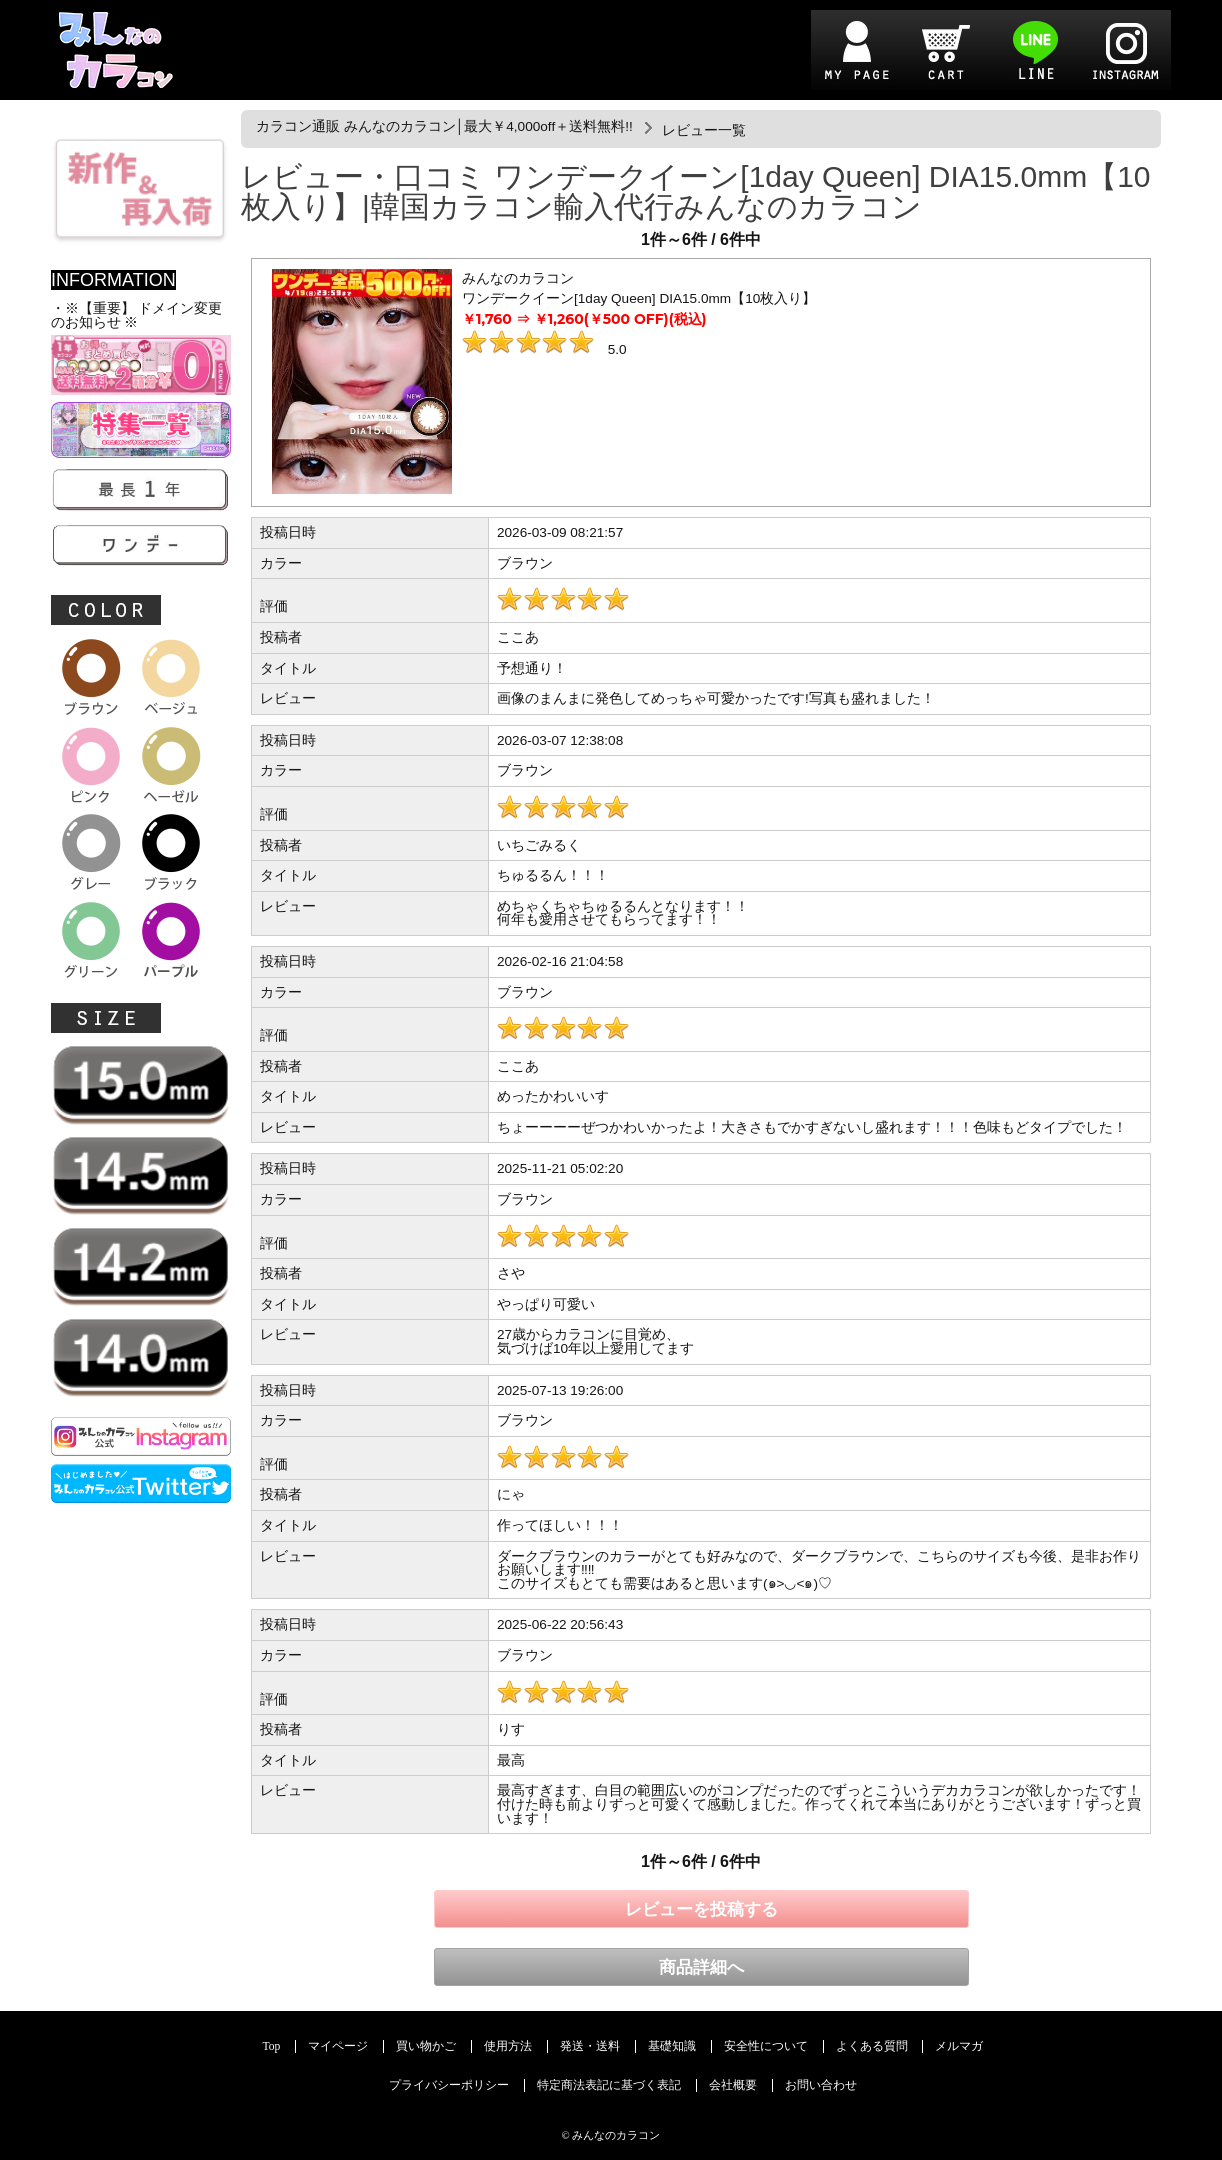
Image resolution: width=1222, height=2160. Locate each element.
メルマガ (959, 2046)
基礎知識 (672, 2046)
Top (272, 2046)
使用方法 (508, 2046)
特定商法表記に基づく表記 (609, 2085)
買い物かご (426, 2046)
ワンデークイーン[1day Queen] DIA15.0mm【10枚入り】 (639, 298)
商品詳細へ (701, 1967)
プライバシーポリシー (449, 2085)
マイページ (338, 2046)
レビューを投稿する (701, 1909)
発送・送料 (590, 2046)
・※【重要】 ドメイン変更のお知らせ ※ (136, 315)
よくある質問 (872, 2046)
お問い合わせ (821, 2085)
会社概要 (733, 2085)
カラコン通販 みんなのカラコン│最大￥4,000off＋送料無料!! (444, 126)
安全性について (766, 2046)
